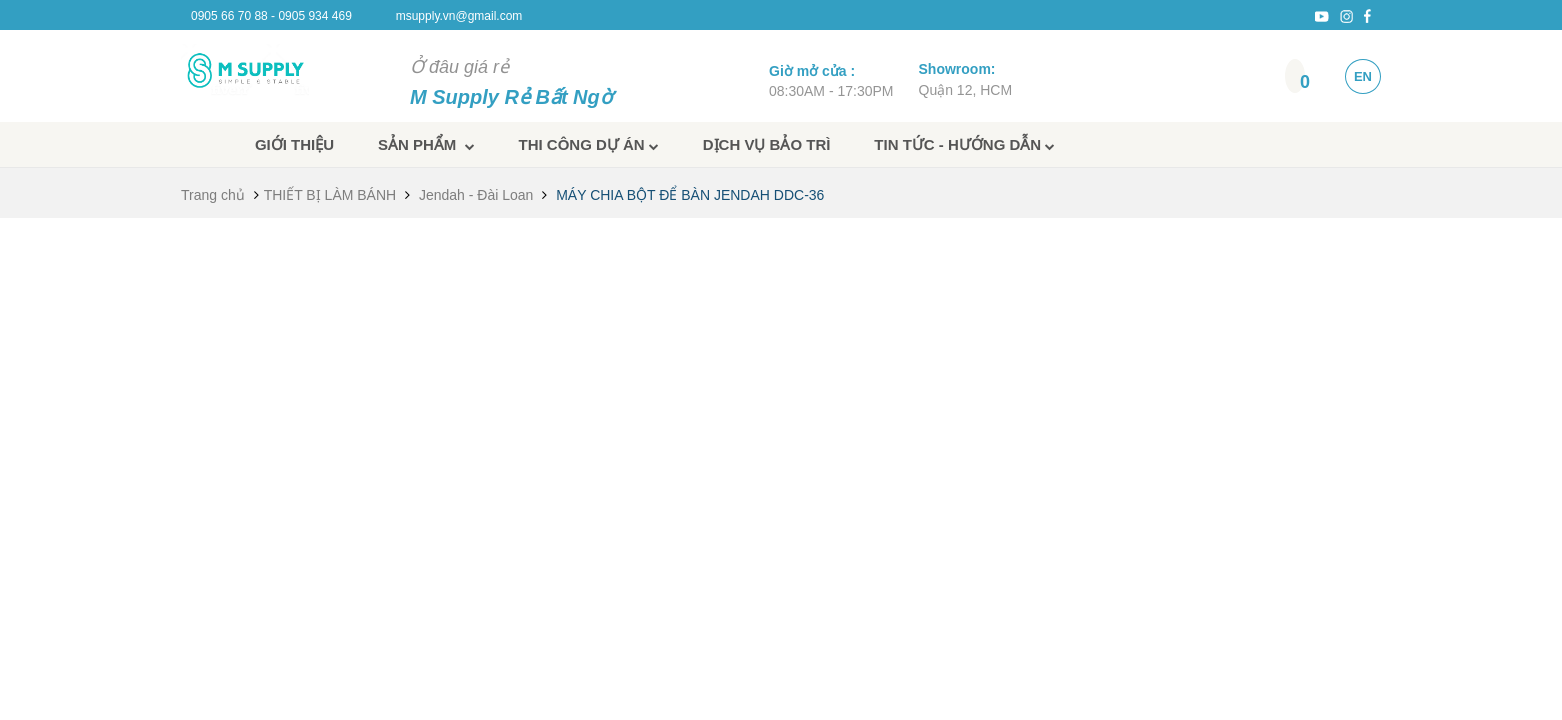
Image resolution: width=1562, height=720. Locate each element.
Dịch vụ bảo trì (767, 144)
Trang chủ (213, 195)
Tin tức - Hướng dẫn (964, 144)
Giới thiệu (294, 144)
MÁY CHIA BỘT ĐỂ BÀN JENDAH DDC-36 (690, 195)
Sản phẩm (426, 144)
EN (1363, 76)
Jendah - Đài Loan (476, 195)
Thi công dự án (589, 144)
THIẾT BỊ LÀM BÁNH (330, 195)
